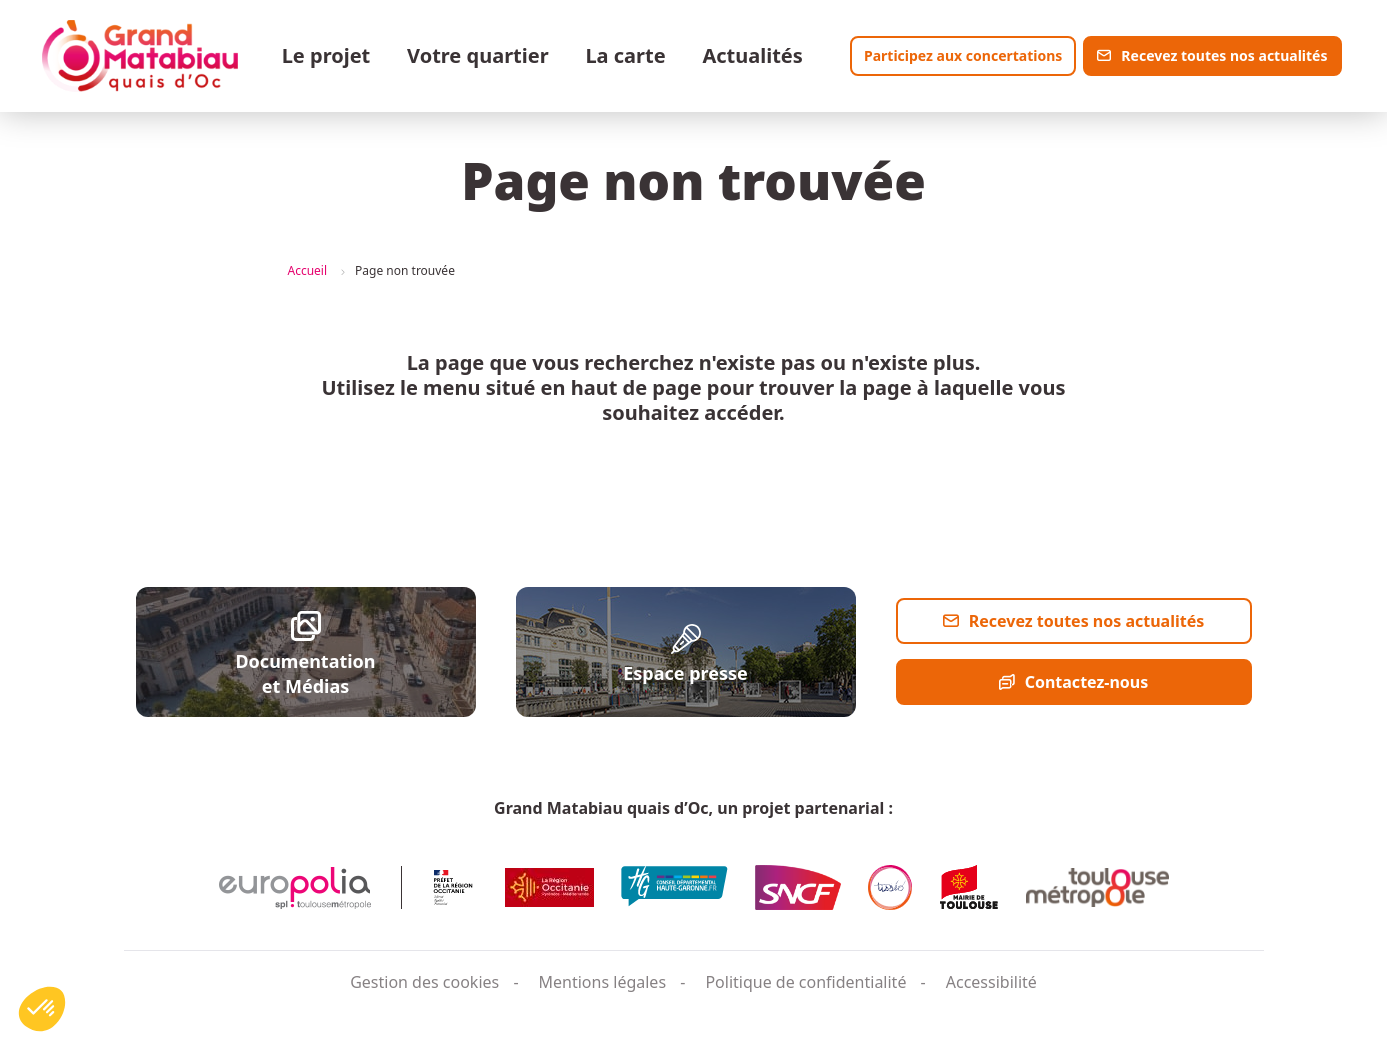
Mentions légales (603, 982)
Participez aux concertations (963, 55)
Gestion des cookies (424, 982)
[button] (42, 1009)
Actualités (752, 55)
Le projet (326, 55)
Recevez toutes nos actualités (1224, 55)
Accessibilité (991, 982)
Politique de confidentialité (805, 982)
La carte (625, 55)
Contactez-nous (1087, 682)
